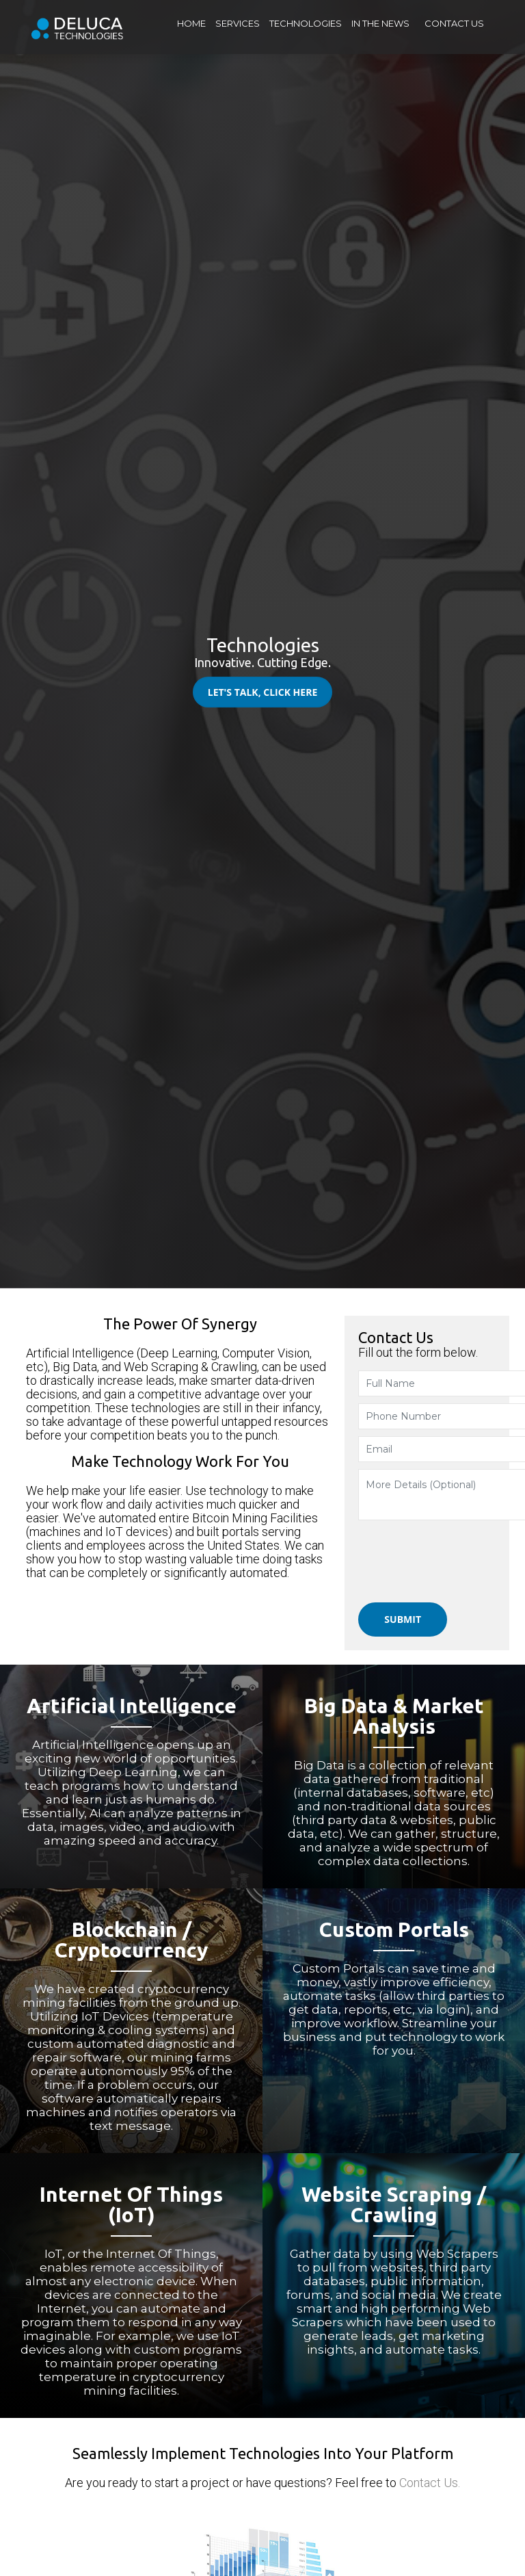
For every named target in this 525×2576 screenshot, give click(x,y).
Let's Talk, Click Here (263, 692)
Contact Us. (429, 2483)
